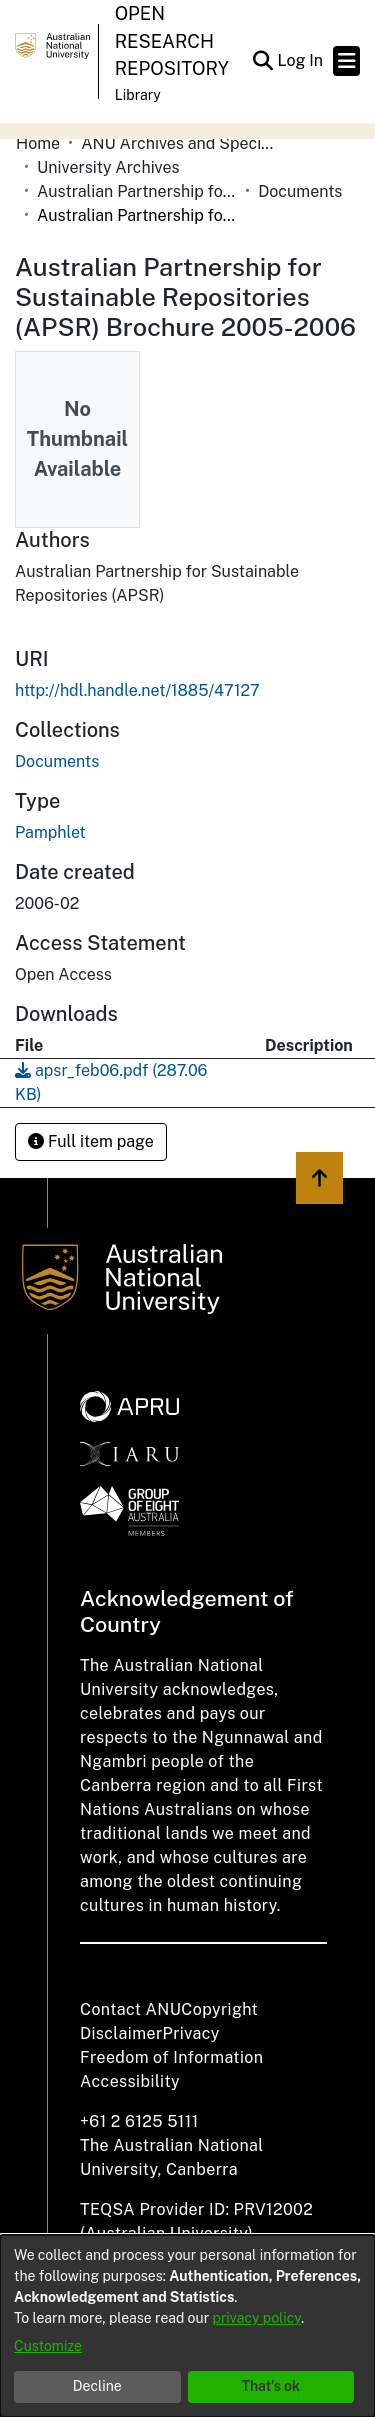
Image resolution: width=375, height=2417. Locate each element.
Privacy (191, 2033)
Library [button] (138, 95)
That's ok (270, 2386)
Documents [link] (300, 191)
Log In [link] (301, 60)
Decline (97, 2386)
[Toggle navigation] (346, 61)
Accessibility (130, 2081)
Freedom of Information (171, 2057)
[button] (262, 61)
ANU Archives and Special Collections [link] (181, 143)
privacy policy (257, 2318)
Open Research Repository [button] (172, 41)
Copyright (219, 2009)
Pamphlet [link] (50, 832)
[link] (57, 761)
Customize (48, 2346)
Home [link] (38, 143)
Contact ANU (130, 2009)
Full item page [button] (91, 1141)
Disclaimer (121, 2033)
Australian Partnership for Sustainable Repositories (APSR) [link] (137, 191)
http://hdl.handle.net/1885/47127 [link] (137, 690)
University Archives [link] (108, 167)
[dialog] (187, 2326)
